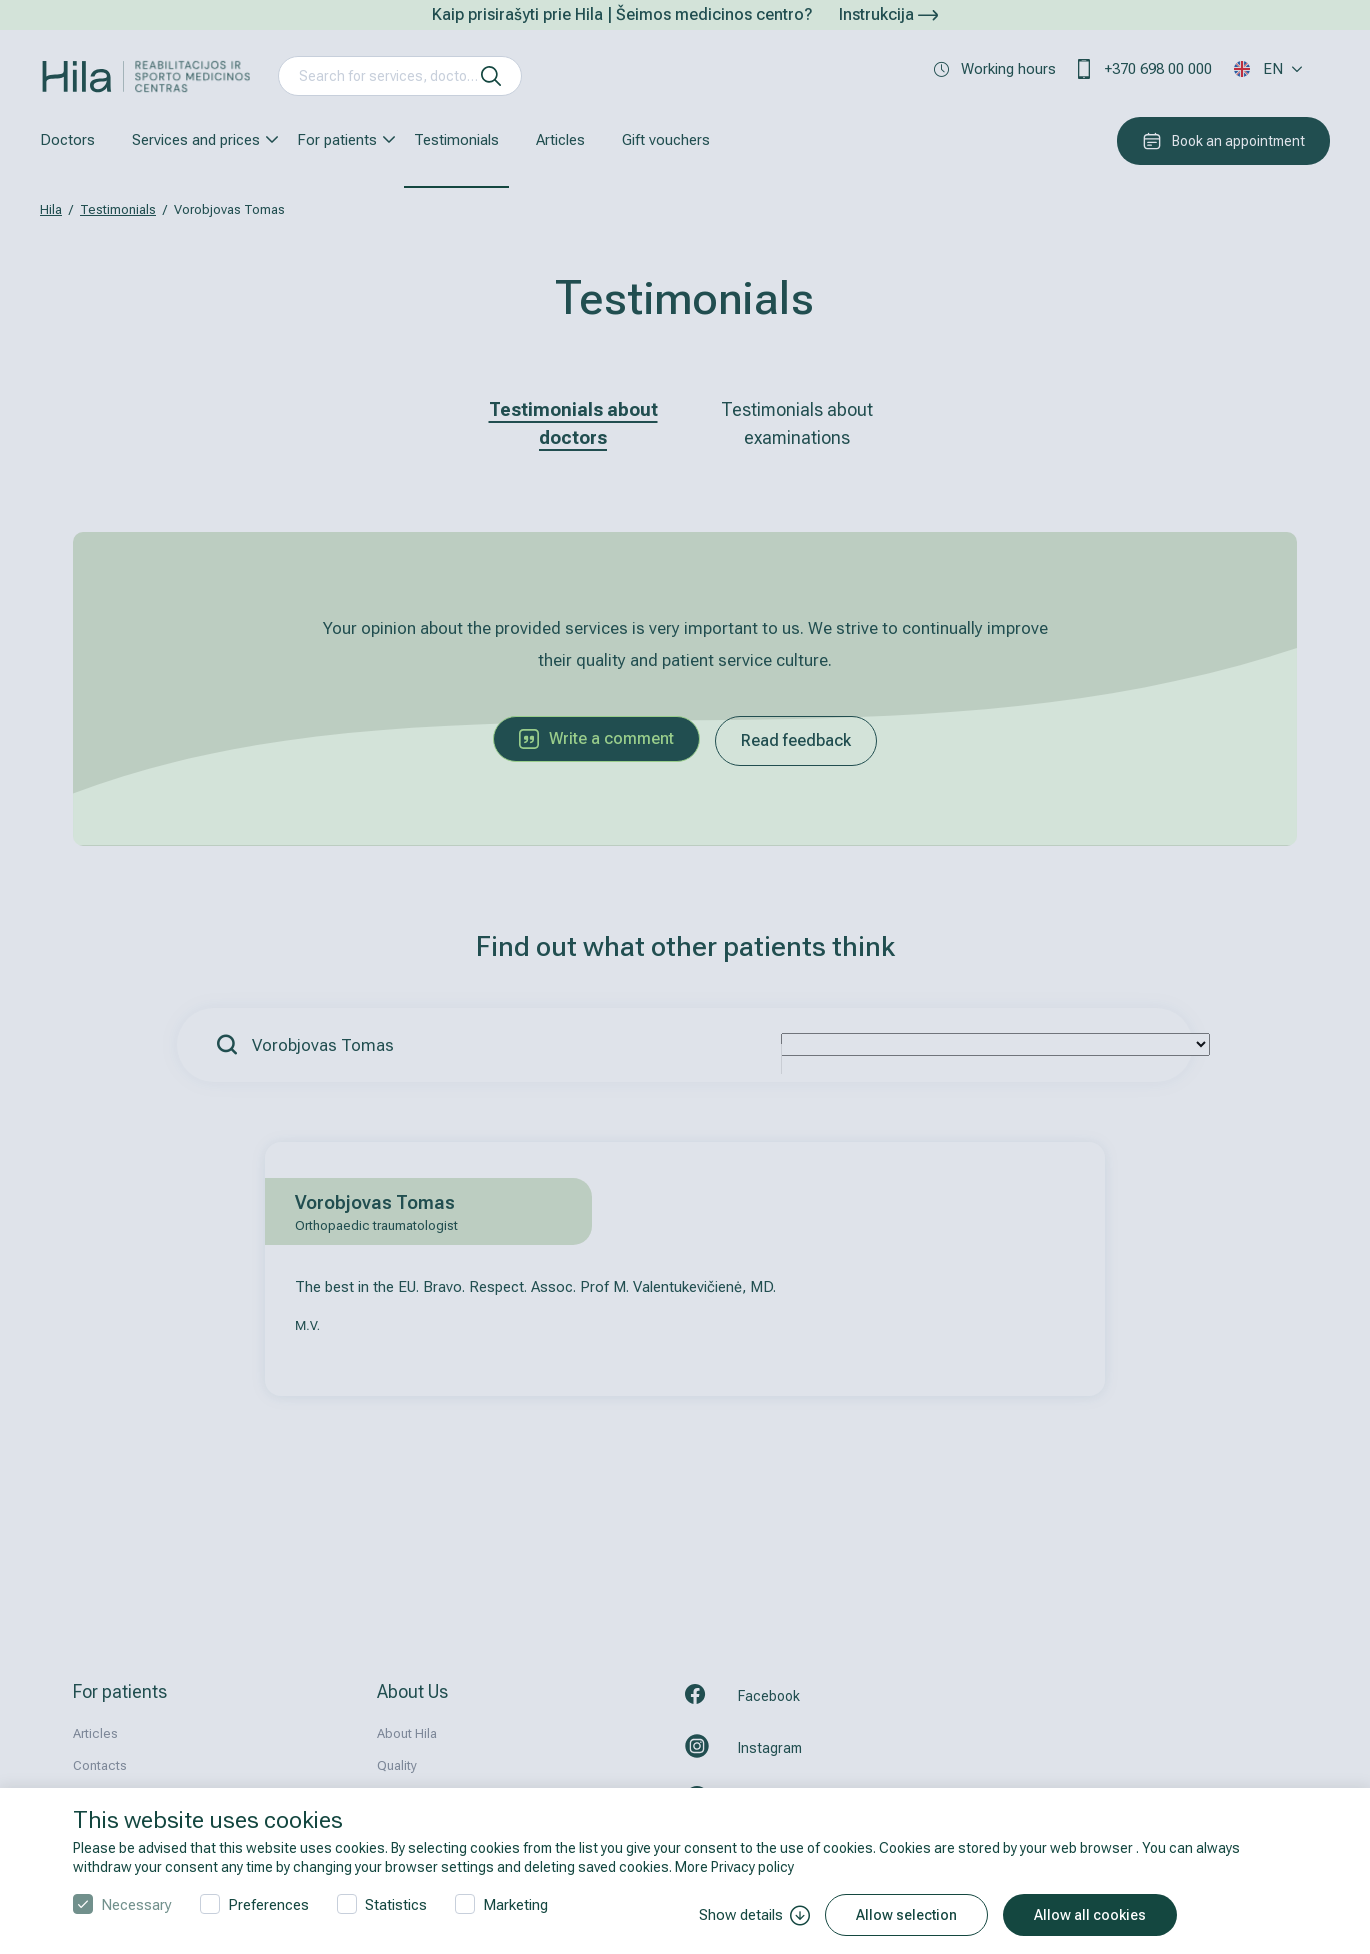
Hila (51, 209)
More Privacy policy (734, 1867)
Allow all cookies (1090, 1915)
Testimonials (456, 140)
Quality (397, 1765)
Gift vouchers (666, 140)
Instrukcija (888, 14)
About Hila (407, 1733)
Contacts (100, 1765)
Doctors (67, 140)
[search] (491, 76)
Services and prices (196, 140)
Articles (560, 140)
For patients (337, 140)
